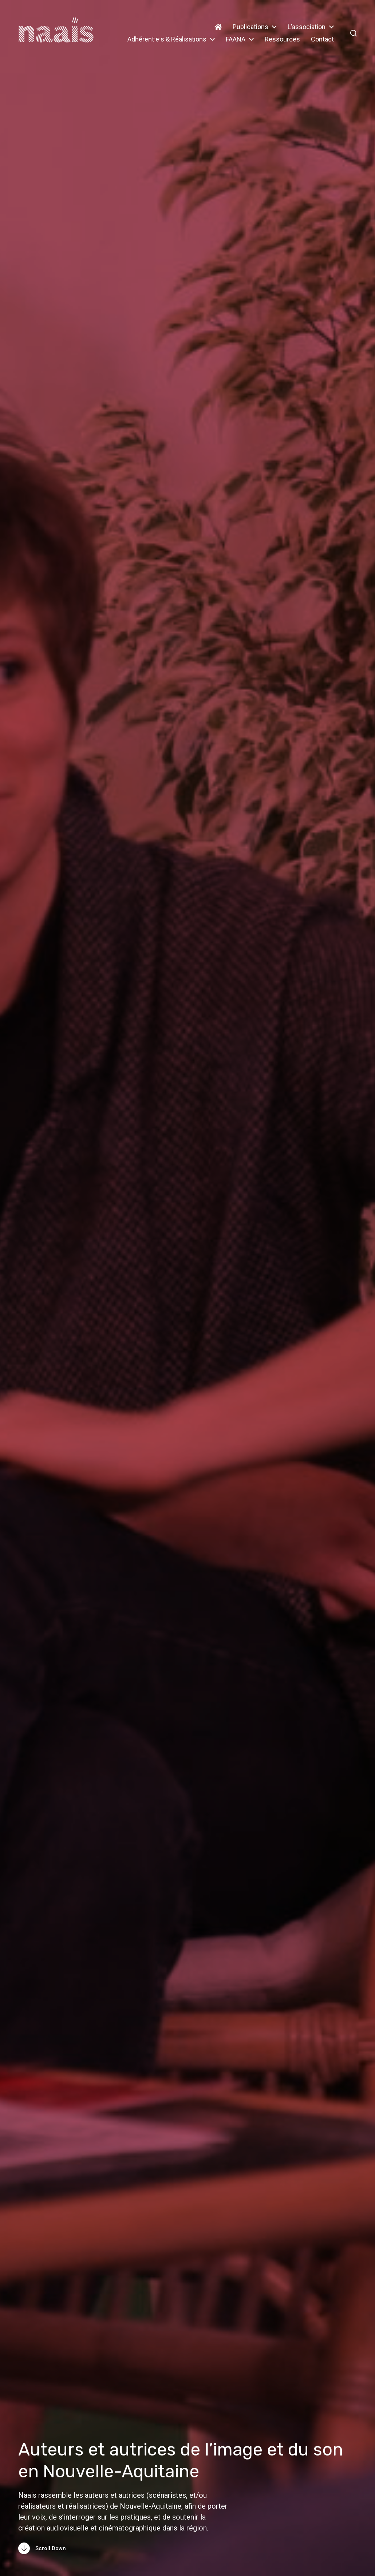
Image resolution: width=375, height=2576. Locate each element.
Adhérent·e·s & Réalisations (166, 39)
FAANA (235, 39)
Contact (322, 39)
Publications (250, 27)
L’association (306, 27)
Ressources (282, 39)
